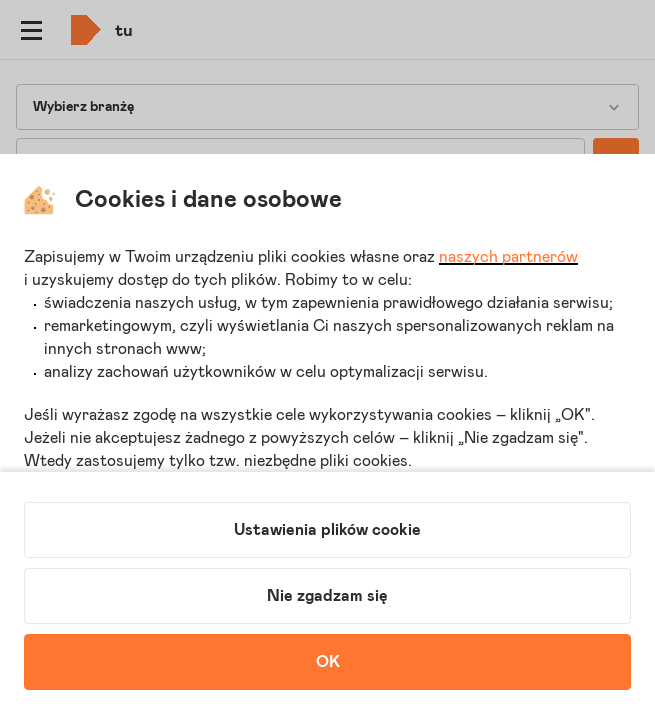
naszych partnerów (508, 257)
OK (328, 662)
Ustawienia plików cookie (327, 530)
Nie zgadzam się (327, 596)
